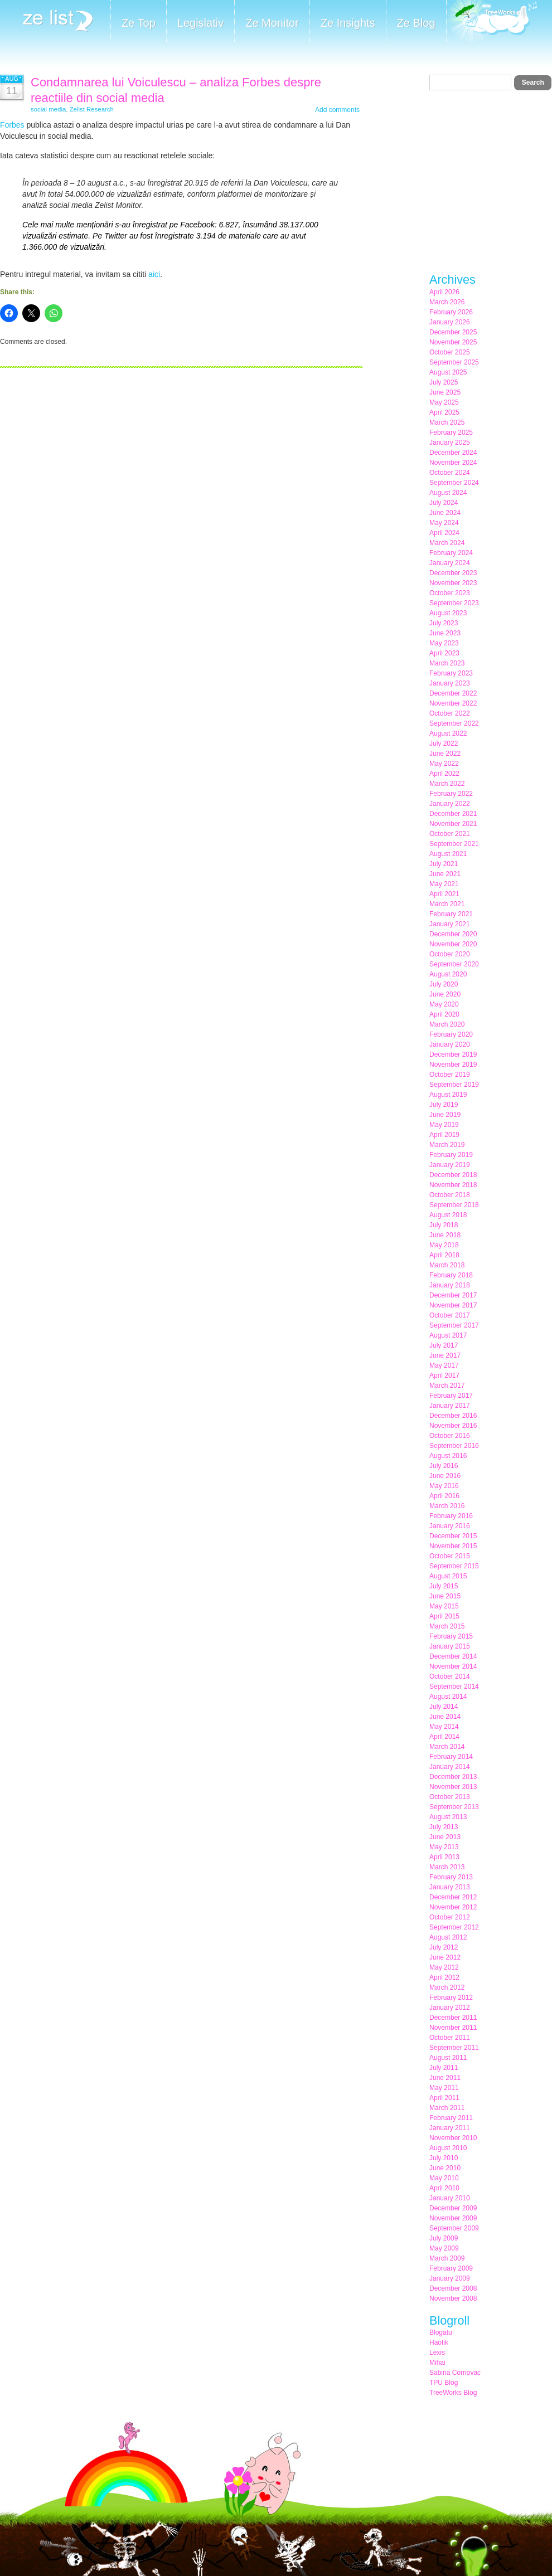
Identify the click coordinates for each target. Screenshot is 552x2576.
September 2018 (454, 1205)
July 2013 (443, 1827)
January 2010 (449, 2198)
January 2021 (449, 924)
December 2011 (453, 2017)
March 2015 (446, 1626)
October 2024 (449, 473)
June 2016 (445, 1476)
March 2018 (446, 1265)
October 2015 (449, 1556)
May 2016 (444, 1486)
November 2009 (453, 2218)
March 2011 (446, 2108)
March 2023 (446, 663)
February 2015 (451, 1636)
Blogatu (440, 2332)
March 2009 (446, 2258)
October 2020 (449, 954)
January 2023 (449, 683)
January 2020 (449, 1044)
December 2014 (453, 1656)
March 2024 (446, 543)
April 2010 (444, 2188)
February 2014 (451, 1757)
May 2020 (444, 1004)
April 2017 (444, 1375)
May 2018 (444, 1245)
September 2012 (454, 1927)
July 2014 (443, 1706)
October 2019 (449, 1074)
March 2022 (446, 784)
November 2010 (453, 2138)
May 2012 (444, 1967)
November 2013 (453, 1787)
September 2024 (454, 483)
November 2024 (453, 462)
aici (154, 274)
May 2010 (444, 2178)
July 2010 (443, 2158)
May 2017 (444, 1365)
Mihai (437, 2362)
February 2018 (451, 1275)
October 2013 (449, 1797)
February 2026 (451, 312)
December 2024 (453, 452)
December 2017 (453, 1295)
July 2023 (443, 623)
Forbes (13, 124)
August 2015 (448, 1576)
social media (48, 109)
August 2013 (448, 1817)
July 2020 (443, 984)
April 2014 (444, 1737)
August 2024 (448, 493)
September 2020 (454, 964)
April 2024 (444, 533)
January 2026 (449, 322)
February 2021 (451, 914)
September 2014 (454, 1686)
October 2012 (449, 1917)
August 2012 (448, 1937)
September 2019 (454, 1084)
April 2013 (444, 1857)
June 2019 (445, 1115)
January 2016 (449, 1526)
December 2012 (453, 1897)
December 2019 (453, 1054)
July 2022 (443, 743)
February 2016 (451, 1516)
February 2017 (451, 1395)
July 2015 (443, 1586)
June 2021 (445, 874)
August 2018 (448, 1215)
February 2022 (451, 794)
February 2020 (451, 1034)
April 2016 (444, 1496)
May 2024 (444, 523)
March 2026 (446, 302)
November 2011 (453, 2027)
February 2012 (451, 1997)
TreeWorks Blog (453, 2393)
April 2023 (444, 653)
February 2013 (451, 1877)
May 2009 (444, 2248)
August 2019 (448, 1095)
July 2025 (443, 382)
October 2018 (449, 1195)
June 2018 (445, 1235)
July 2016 (443, 1466)
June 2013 (445, 1837)
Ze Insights (348, 23)
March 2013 (446, 1867)
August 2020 (448, 974)
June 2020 (445, 994)
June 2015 (445, 1596)
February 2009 (451, 2268)
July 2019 (443, 1105)
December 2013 (453, 1777)
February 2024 (451, 553)
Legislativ (200, 23)
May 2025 (444, 402)
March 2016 (446, 1506)
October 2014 (449, 1676)
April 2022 (444, 773)
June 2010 (445, 2168)
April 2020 (444, 1014)
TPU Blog (443, 2383)
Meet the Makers (492, 22)
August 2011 (448, 2058)
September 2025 (454, 362)
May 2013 (444, 1847)
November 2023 (453, 583)
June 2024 (445, 513)
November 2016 (453, 1426)
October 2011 (449, 2038)
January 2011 (449, 2128)
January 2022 (449, 804)
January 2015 (449, 1646)
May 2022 (444, 763)
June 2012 (445, 1957)
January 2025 (449, 442)
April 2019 (444, 1135)
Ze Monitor (272, 23)
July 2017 (443, 1345)
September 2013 (454, 1807)
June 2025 (445, 392)
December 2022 (453, 693)
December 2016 (453, 1416)
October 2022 (449, 713)
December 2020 (453, 934)
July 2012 (443, 1947)
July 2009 (443, 2238)
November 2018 (453, 1185)
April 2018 (444, 1255)
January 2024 (449, 563)
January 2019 (449, 1165)
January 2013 (449, 1887)
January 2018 (449, 1285)
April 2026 (444, 292)
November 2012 (453, 1907)
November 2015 (453, 1546)
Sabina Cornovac (455, 2372)
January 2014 (449, 1767)
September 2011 (454, 2048)
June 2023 (445, 633)
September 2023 (454, 603)
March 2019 (446, 1145)
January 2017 (449, 1405)
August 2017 (448, 1335)
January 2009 (449, 2278)
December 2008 (453, 2288)
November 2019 (453, 1064)
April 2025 (444, 412)
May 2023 (444, 643)
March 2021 (446, 904)
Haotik (438, 2342)
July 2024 (443, 503)
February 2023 (451, 673)
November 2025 (453, 342)
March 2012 (446, 1987)
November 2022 (453, 703)
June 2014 (445, 1716)
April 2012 (444, 1977)
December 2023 (453, 573)
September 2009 (454, 2228)
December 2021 (453, 814)
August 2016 (448, 1456)
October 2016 (449, 1436)
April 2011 (444, 2098)
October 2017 (449, 1315)
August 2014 (448, 1696)
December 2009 (453, 2208)
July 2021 (443, 864)
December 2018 (453, 1175)
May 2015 (444, 1606)
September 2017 (454, 1325)
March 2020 (446, 1024)
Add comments (337, 110)
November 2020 (453, 944)
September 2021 (454, 844)
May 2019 (444, 1125)
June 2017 (445, 1355)
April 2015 (444, 1616)
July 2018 (443, 1225)
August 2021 (448, 854)
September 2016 (454, 1446)
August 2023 (448, 613)
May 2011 (444, 2088)
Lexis (437, 2352)
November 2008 (453, 2298)
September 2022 (454, 723)
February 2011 (451, 2118)
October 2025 (449, 352)
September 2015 (454, 1566)
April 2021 (444, 894)
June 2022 (445, 753)
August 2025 (448, 372)
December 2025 (453, 332)
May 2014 (444, 1727)
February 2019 (451, 1155)
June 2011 (445, 2078)
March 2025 (446, 422)
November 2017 (453, 1305)
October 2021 (449, 834)
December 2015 (453, 1536)
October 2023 (449, 593)
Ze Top (139, 23)
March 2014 (446, 1747)
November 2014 (453, 1666)
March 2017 (446, 1385)
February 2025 (451, 432)
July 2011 (443, 2068)
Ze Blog (416, 23)
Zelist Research (92, 109)
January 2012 (449, 2007)
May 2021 (444, 884)
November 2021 (453, 824)
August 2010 (448, 2148)
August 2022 (448, 733)
